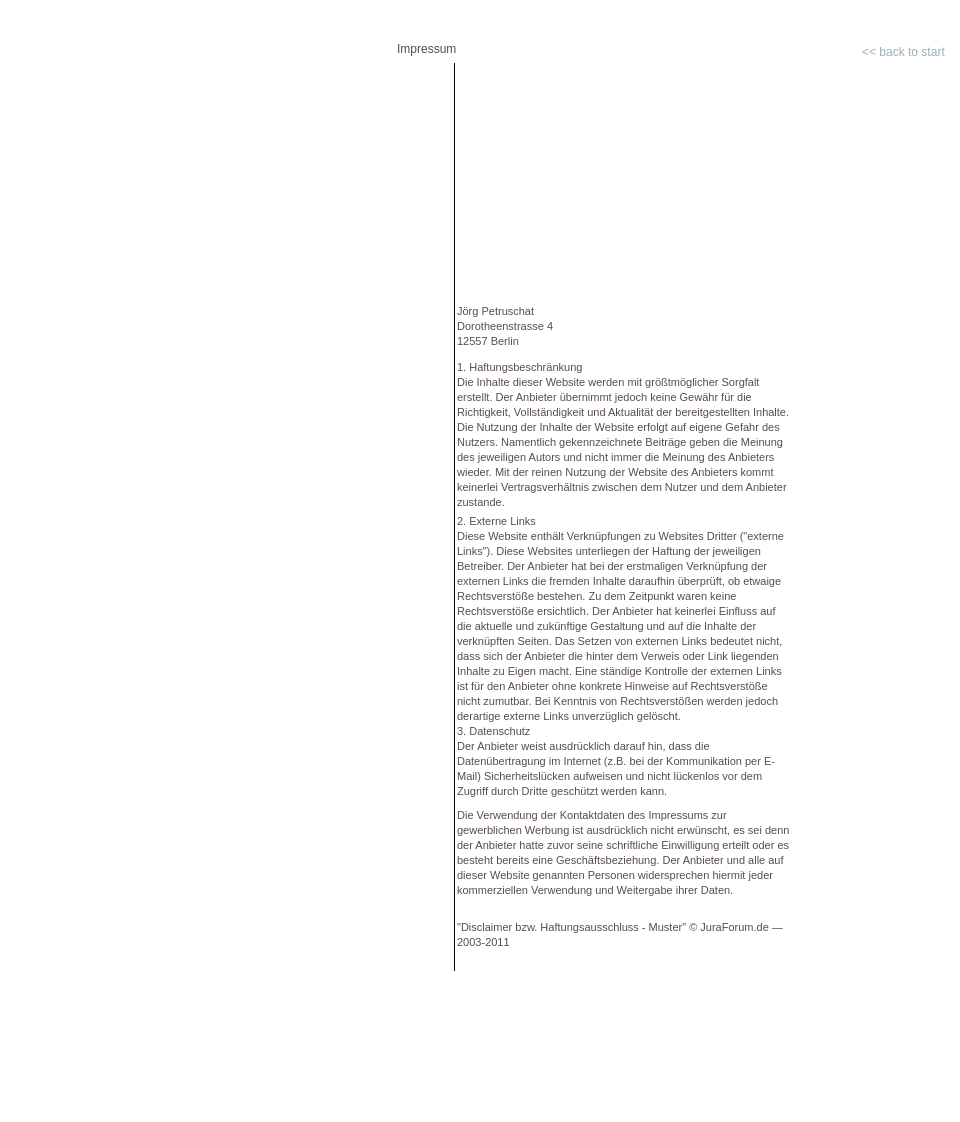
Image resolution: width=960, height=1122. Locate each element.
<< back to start (903, 52)
